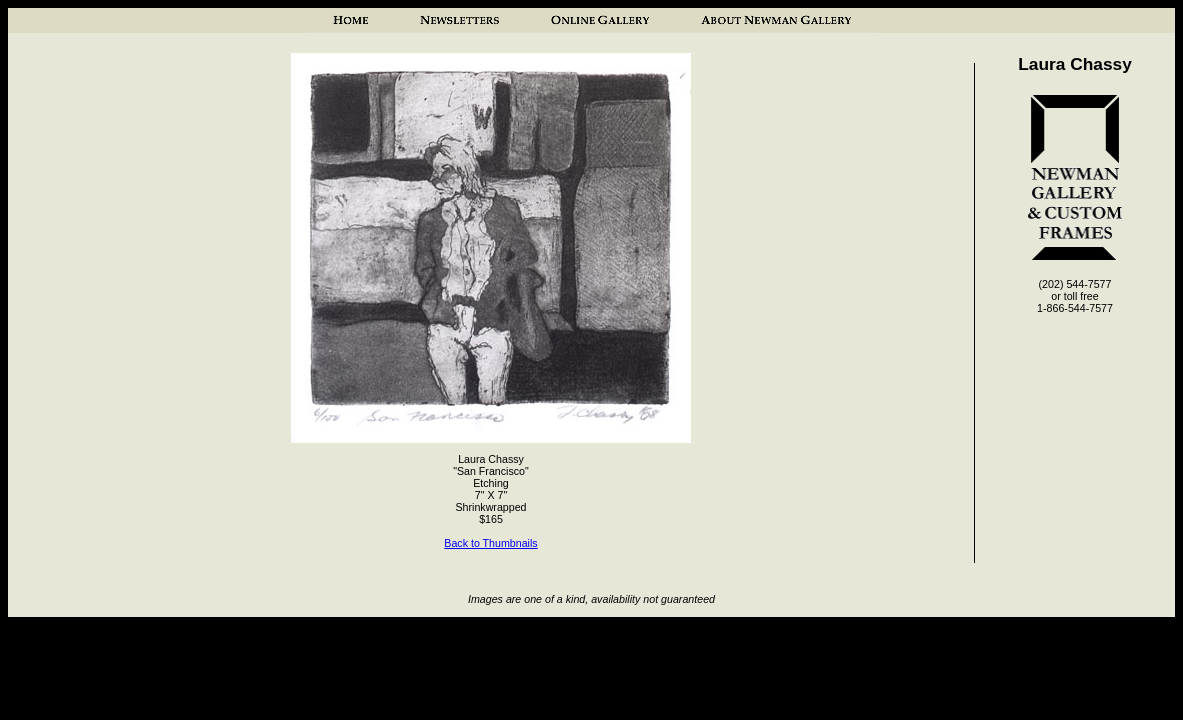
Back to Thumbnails (490, 543)
